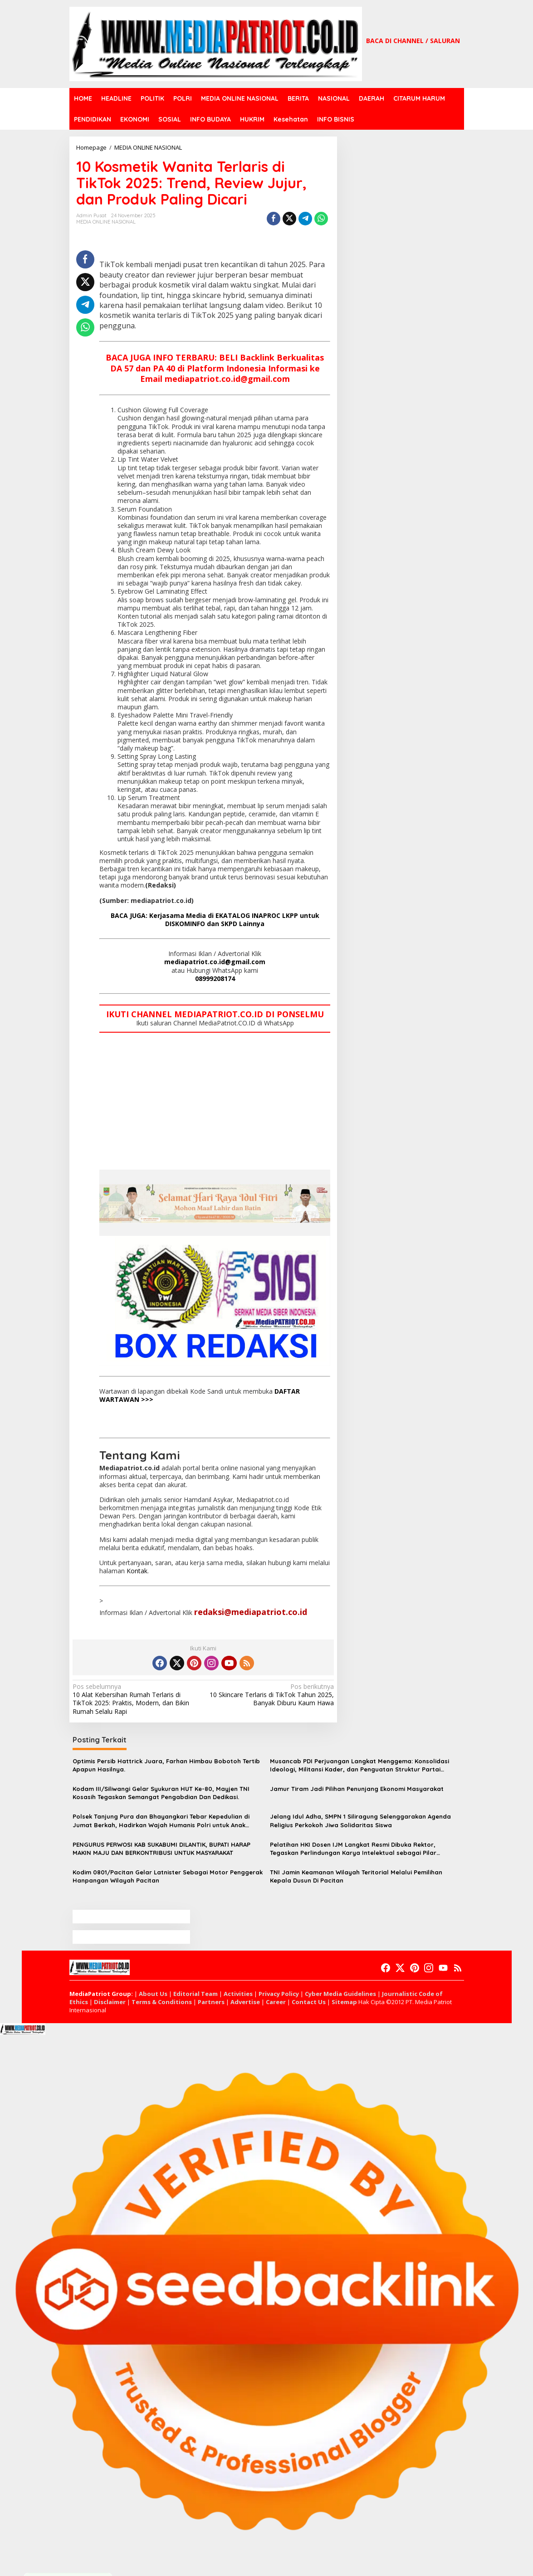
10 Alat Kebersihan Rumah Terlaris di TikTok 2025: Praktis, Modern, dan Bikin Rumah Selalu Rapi (135, 1699)
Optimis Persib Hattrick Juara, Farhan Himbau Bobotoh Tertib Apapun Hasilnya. (166, 1765)
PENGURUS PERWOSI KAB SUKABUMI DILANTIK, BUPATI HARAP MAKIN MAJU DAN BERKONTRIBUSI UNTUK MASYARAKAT (161, 1848)
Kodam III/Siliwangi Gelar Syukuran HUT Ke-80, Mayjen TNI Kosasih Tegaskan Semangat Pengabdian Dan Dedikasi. (161, 1792)
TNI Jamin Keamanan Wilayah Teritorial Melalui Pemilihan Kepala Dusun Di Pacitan (356, 1876)
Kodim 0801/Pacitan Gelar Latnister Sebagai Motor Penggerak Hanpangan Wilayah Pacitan (168, 1876)
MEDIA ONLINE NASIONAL (106, 222)
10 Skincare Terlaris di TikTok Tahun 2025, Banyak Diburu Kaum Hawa (270, 1695)
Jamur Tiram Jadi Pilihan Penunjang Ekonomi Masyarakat (357, 1788)
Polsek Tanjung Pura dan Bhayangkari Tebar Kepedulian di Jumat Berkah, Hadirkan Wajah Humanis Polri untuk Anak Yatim (161, 1821)
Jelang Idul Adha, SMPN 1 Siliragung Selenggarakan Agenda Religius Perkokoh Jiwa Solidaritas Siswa (360, 1820)
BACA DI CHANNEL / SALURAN (413, 40)
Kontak (137, 1570)
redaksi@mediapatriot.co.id (250, 1611)
